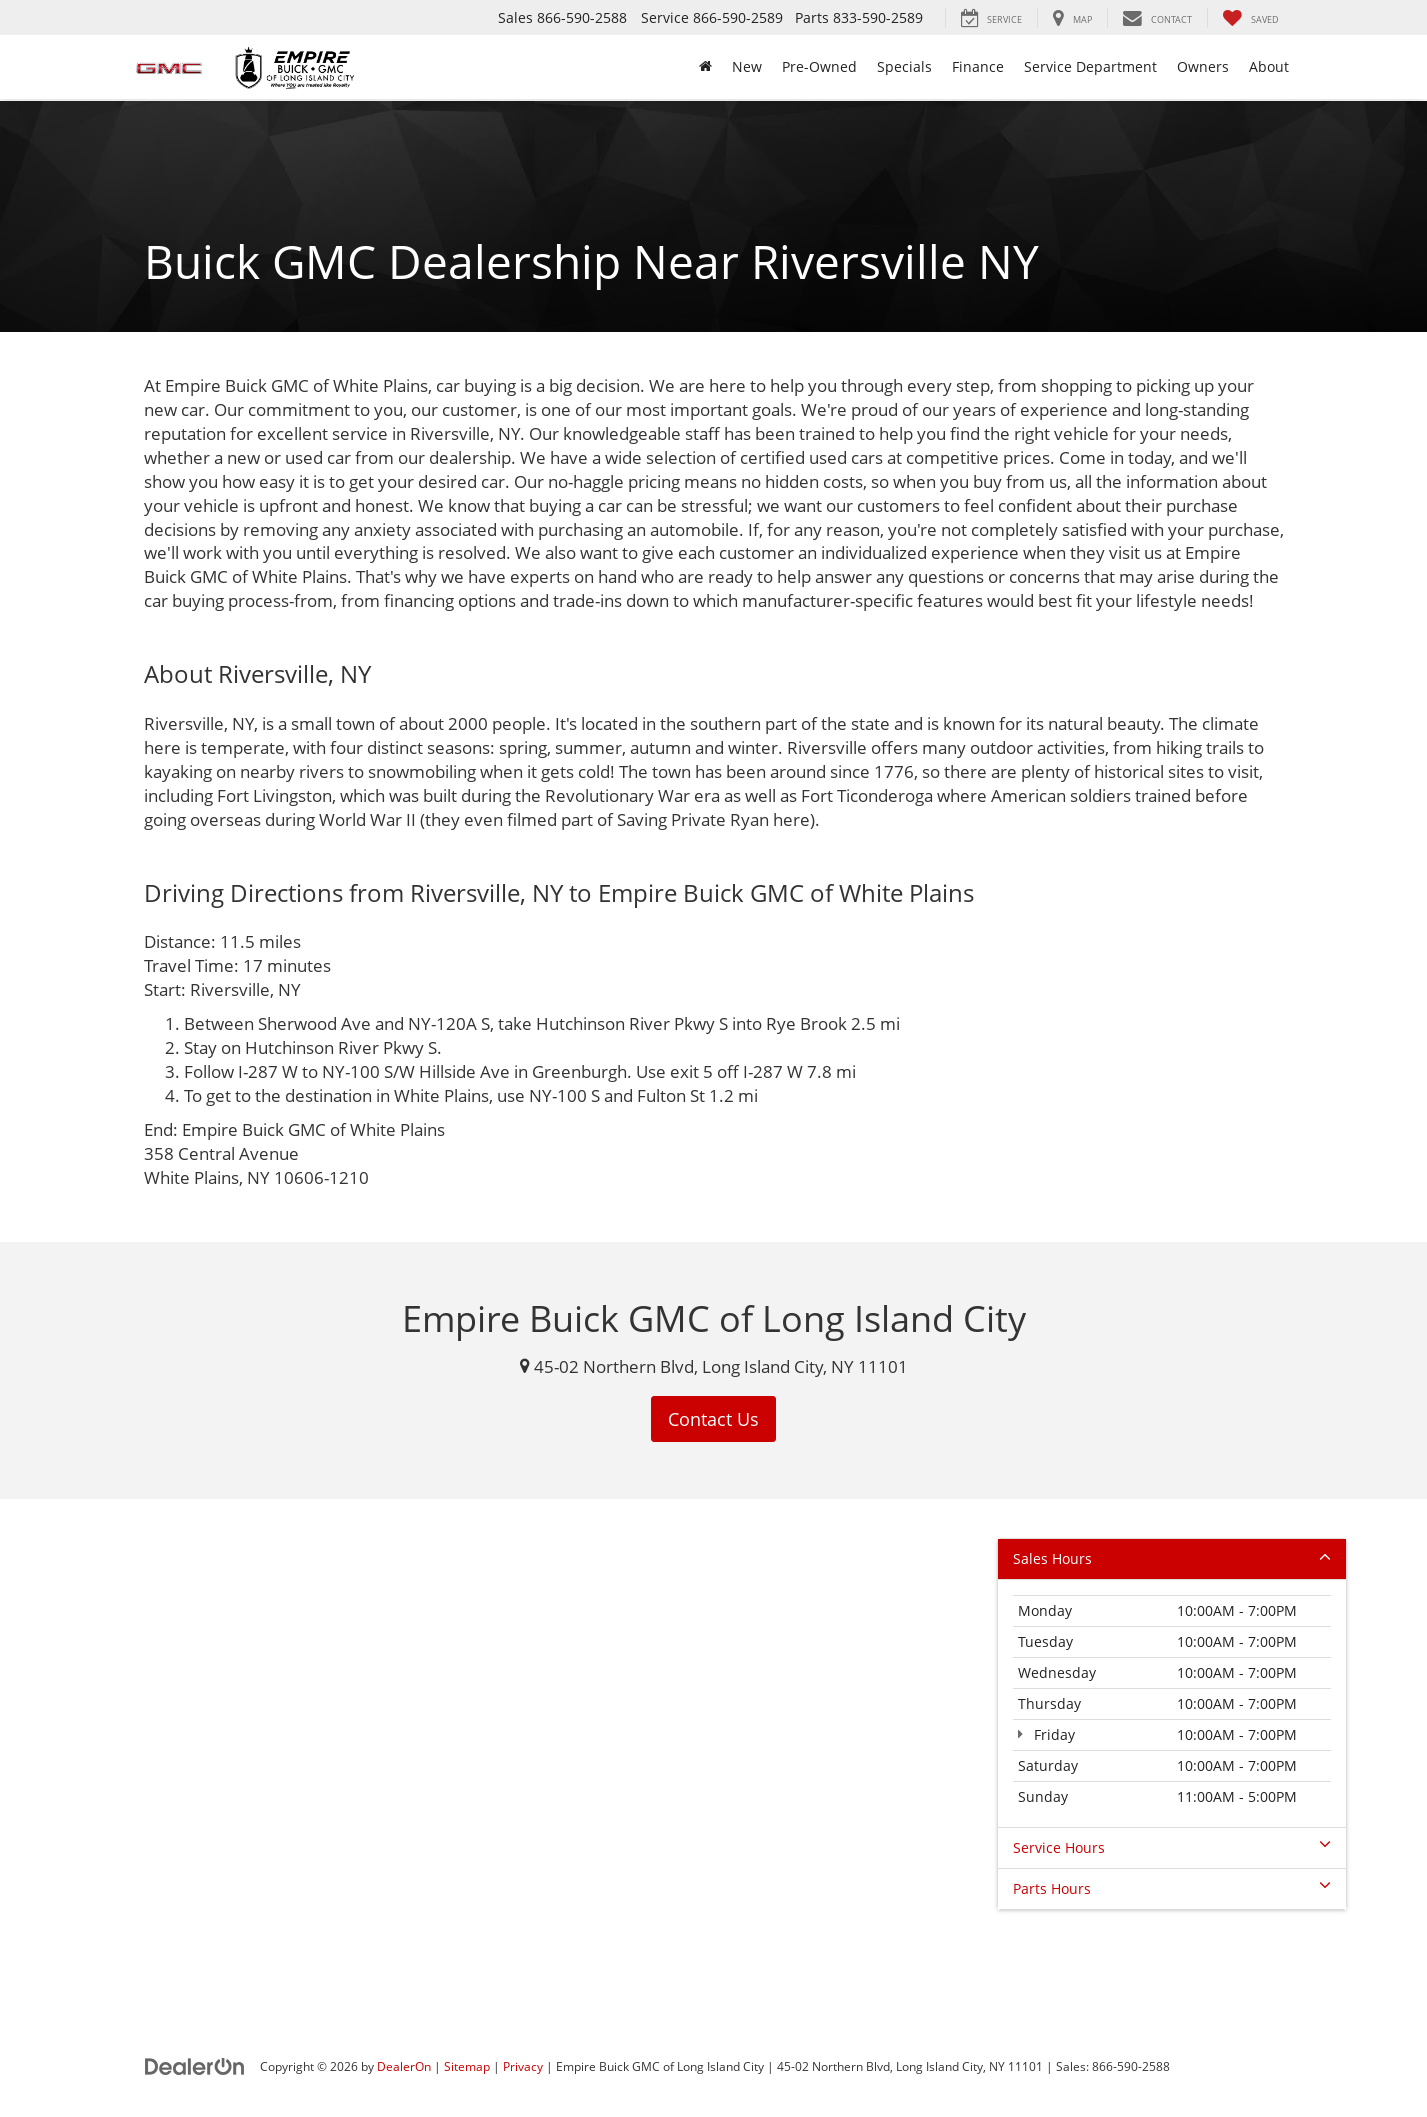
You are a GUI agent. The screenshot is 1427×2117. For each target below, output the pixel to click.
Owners (1203, 66)
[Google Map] (713, 1749)
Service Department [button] (1090, 66)
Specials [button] (904, 66)
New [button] (747, 66)
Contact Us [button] (713, 1419)
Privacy (523, 2066)
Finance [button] (978, 66)
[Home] (705, 67)
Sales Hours (1172, 1558)
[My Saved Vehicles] (1250, 18)
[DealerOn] (195, 2065)
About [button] (1269, 66)
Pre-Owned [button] (819, 66)
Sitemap (467, 2066)
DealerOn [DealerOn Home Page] (404, 2066)
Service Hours (1172, 1847)
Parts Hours (1172, 1888)
